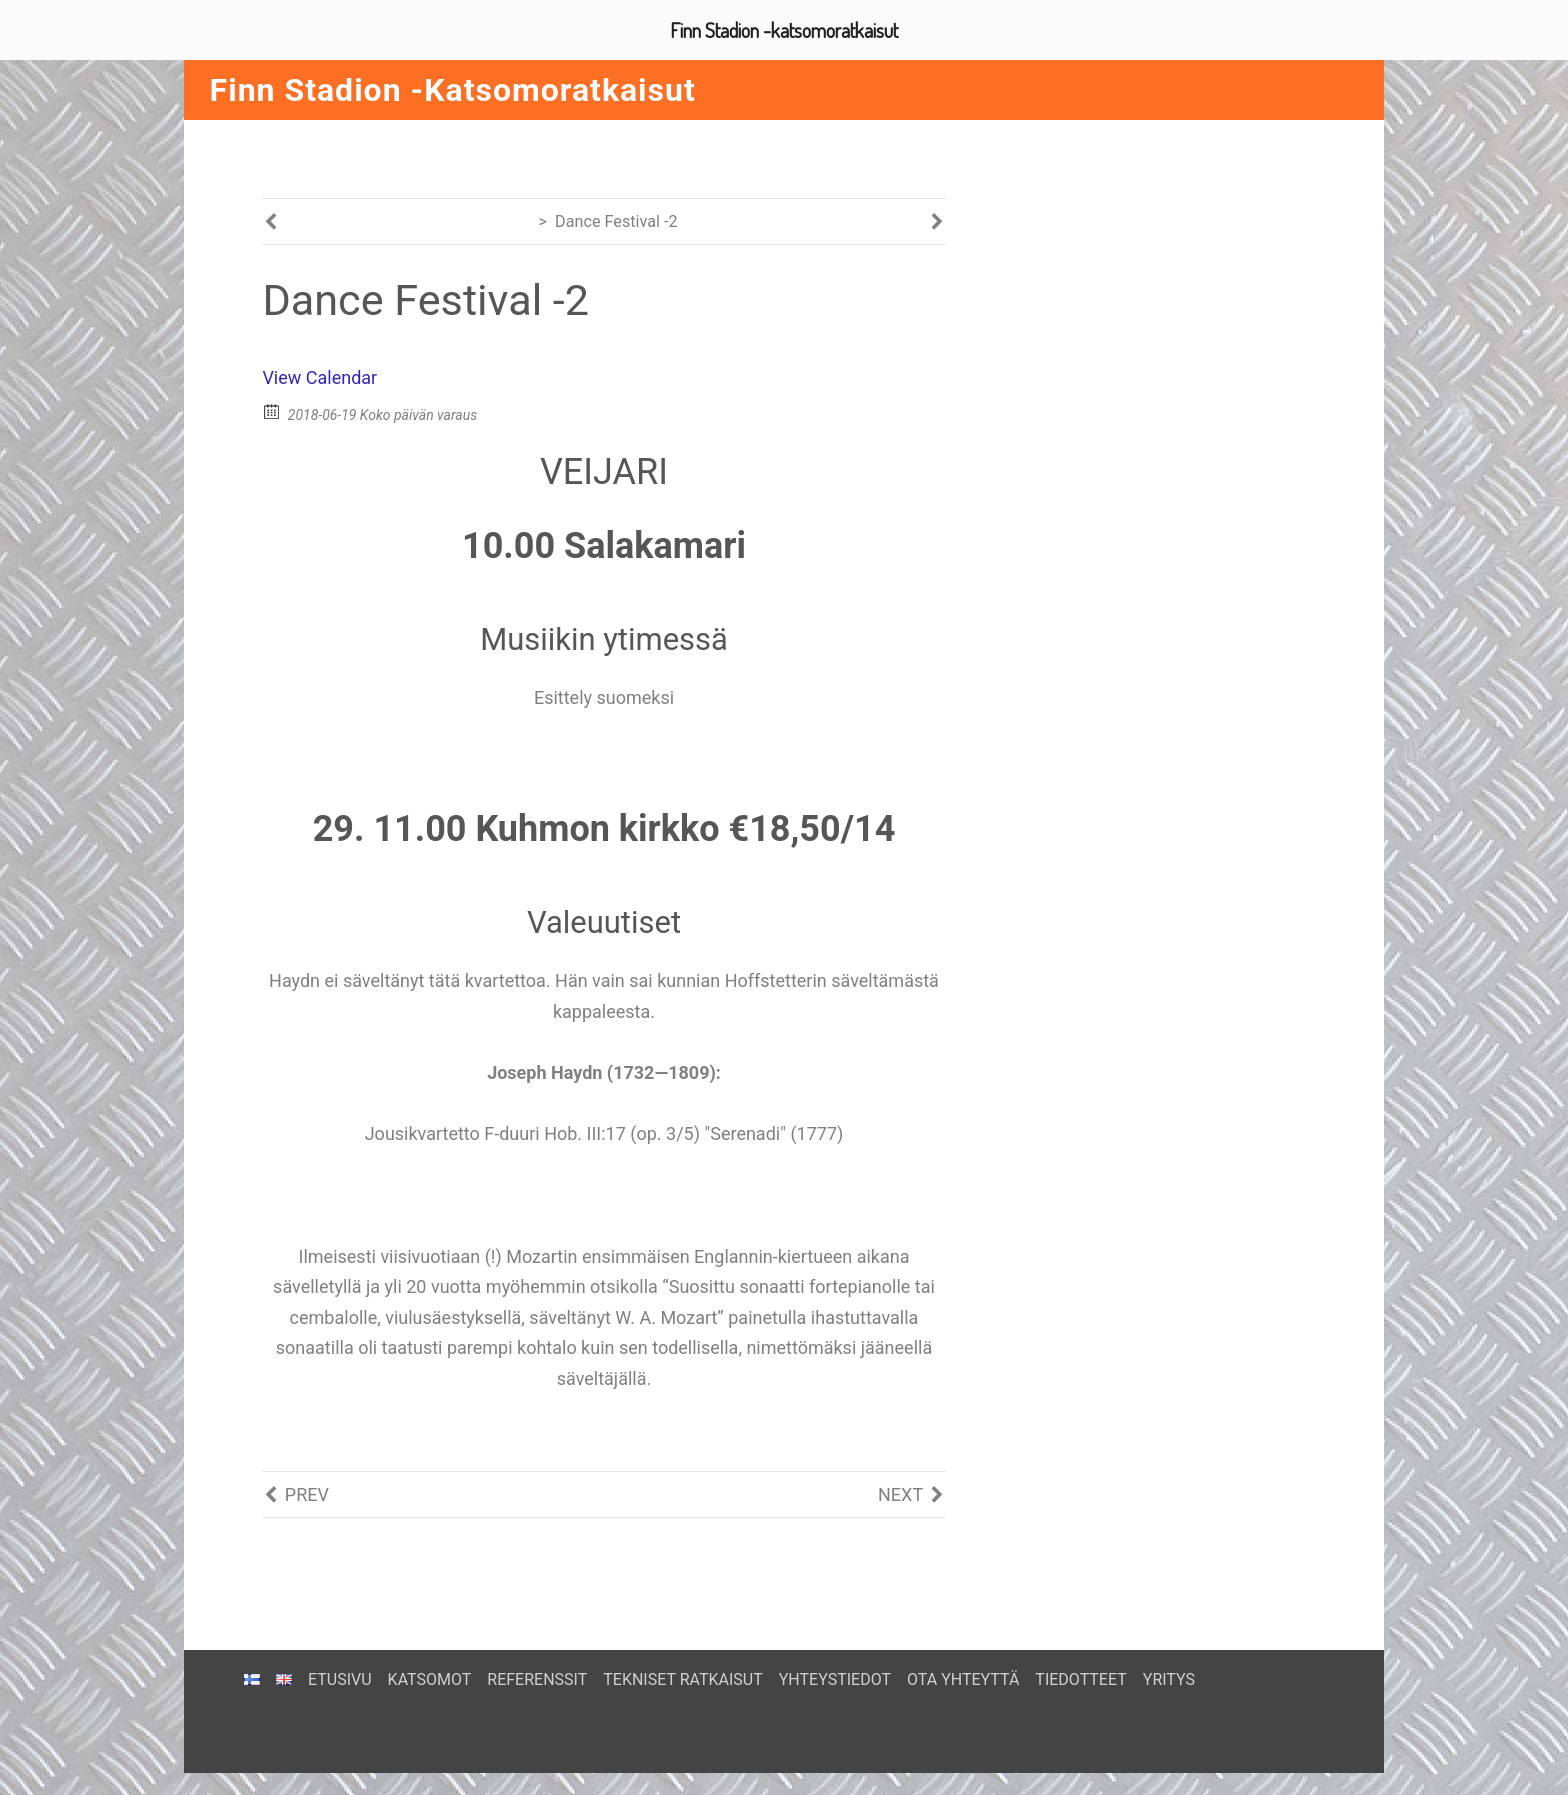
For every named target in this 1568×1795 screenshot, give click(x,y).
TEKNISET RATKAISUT (682, 1670)
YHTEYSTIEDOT (835, 1670)
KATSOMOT (430, 1670)
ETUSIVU (340, 1670)
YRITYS (1169, 1670)
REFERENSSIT (537, 1670)
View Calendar (319, 386)
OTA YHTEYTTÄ (963, 1670)
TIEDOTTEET (1080, 1670)
